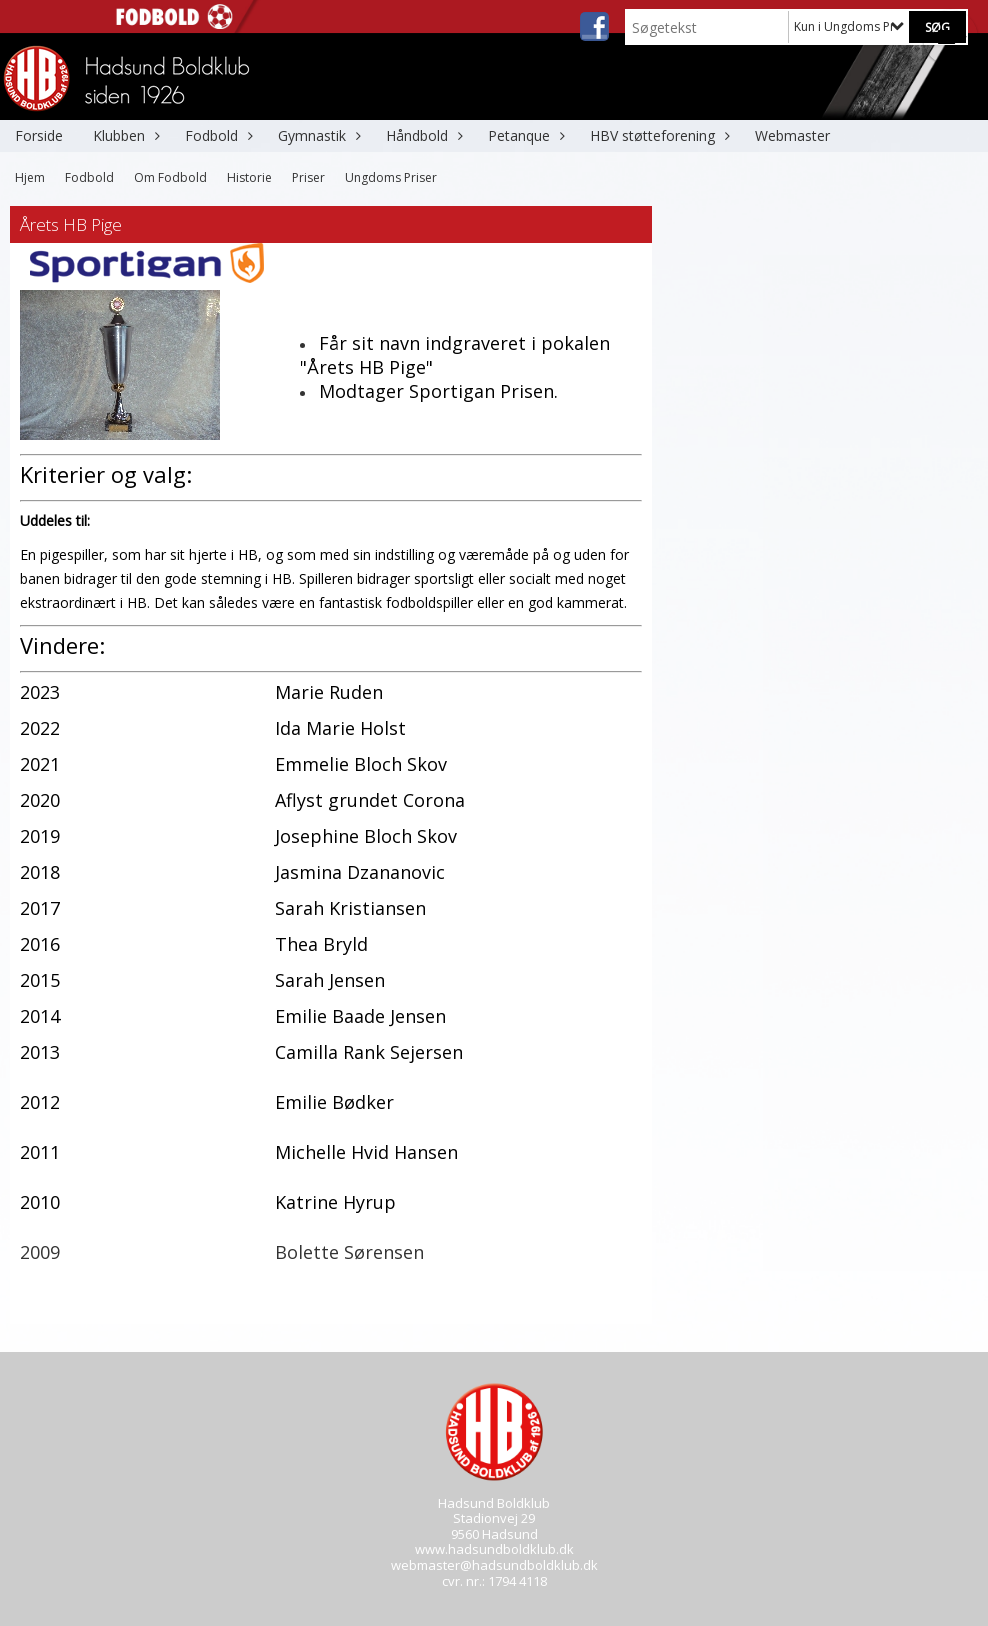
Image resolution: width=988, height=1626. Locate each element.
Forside (39, 135)
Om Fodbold (170, 177)
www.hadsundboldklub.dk (494, 1549)
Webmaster (792, 135)
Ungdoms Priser (391, 177)
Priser (308, 177)
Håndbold (422, 135)
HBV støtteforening (657, 135)
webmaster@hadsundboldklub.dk (494, 1565)
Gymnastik (317, 135)
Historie (249, 177)
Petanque (524, 135)
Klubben (124, 135)
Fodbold (216, 135)
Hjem (30, 177)
